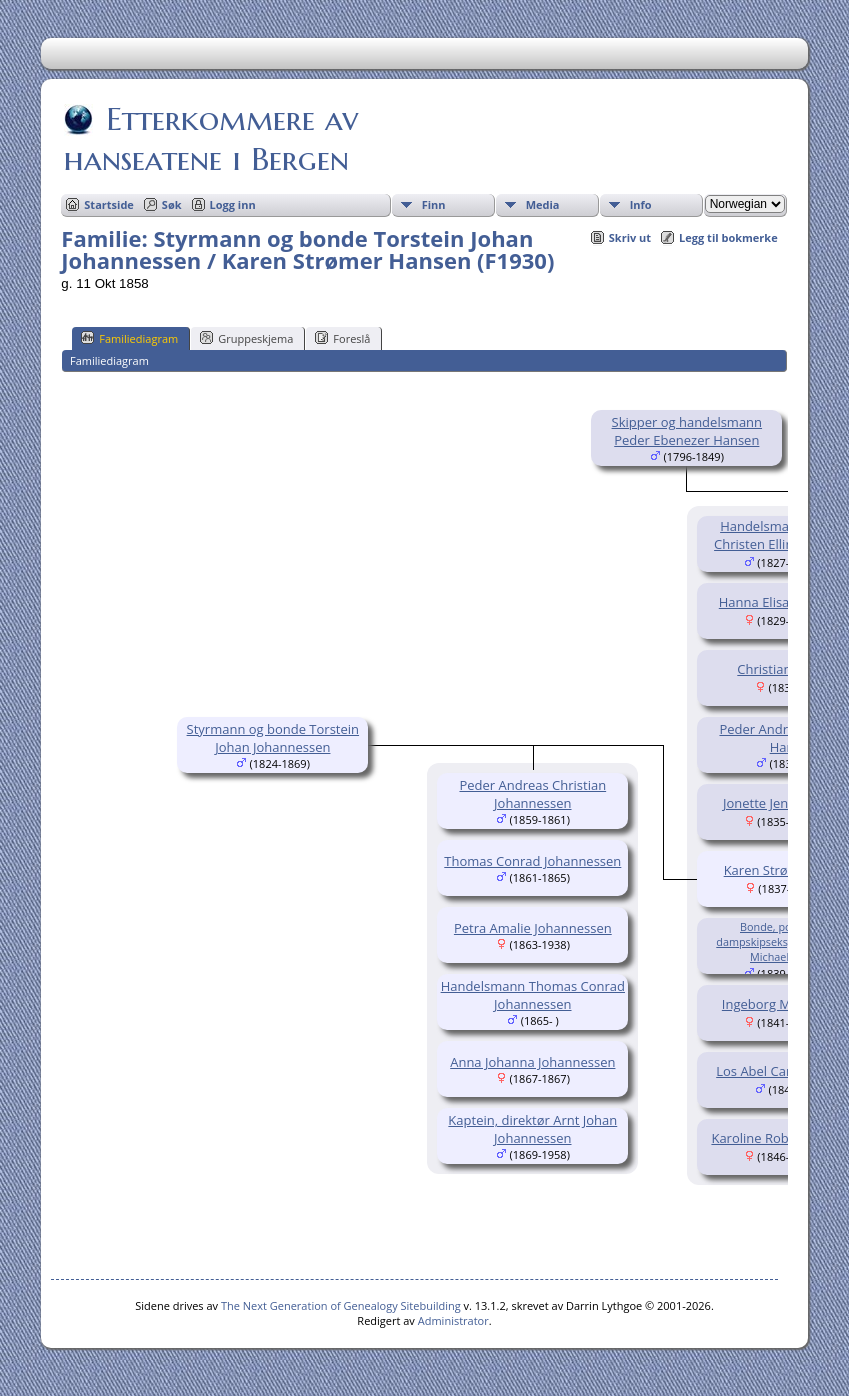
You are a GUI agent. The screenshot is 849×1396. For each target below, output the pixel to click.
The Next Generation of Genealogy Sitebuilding (341, 1305)
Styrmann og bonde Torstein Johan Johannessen (273, 738)
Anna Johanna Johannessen (532, 1062)
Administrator (453, 1320)
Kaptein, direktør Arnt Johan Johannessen (532, 1129)
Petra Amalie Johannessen (533, 928)
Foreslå (342, 338)
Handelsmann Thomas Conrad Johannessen (533, 995)
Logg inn (233, 204)
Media (543, 204)
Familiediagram (129, 338)
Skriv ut (630, 237)
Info (641, 204)
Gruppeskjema (246, 338)
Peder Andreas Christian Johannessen (532, 794)
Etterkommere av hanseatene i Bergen (211, 139)
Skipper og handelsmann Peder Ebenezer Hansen (687, 431)
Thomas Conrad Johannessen (532, 861)
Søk (172, 204)
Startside (109, 204)
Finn (434, 204)
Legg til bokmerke (728, 237)
